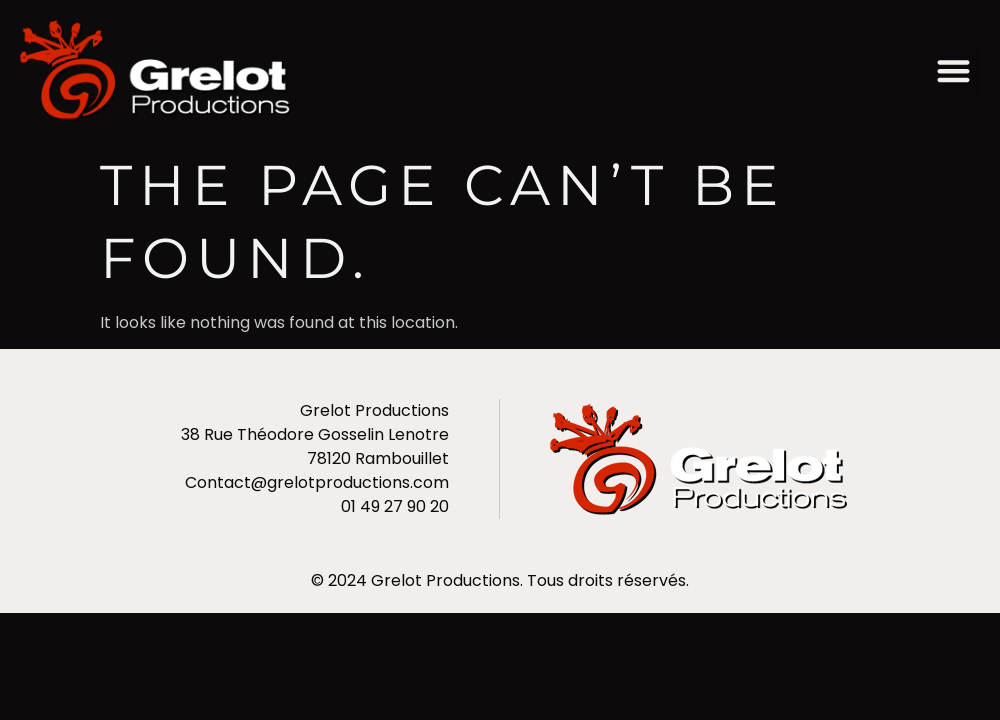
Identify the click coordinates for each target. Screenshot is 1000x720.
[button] (954, 70)
